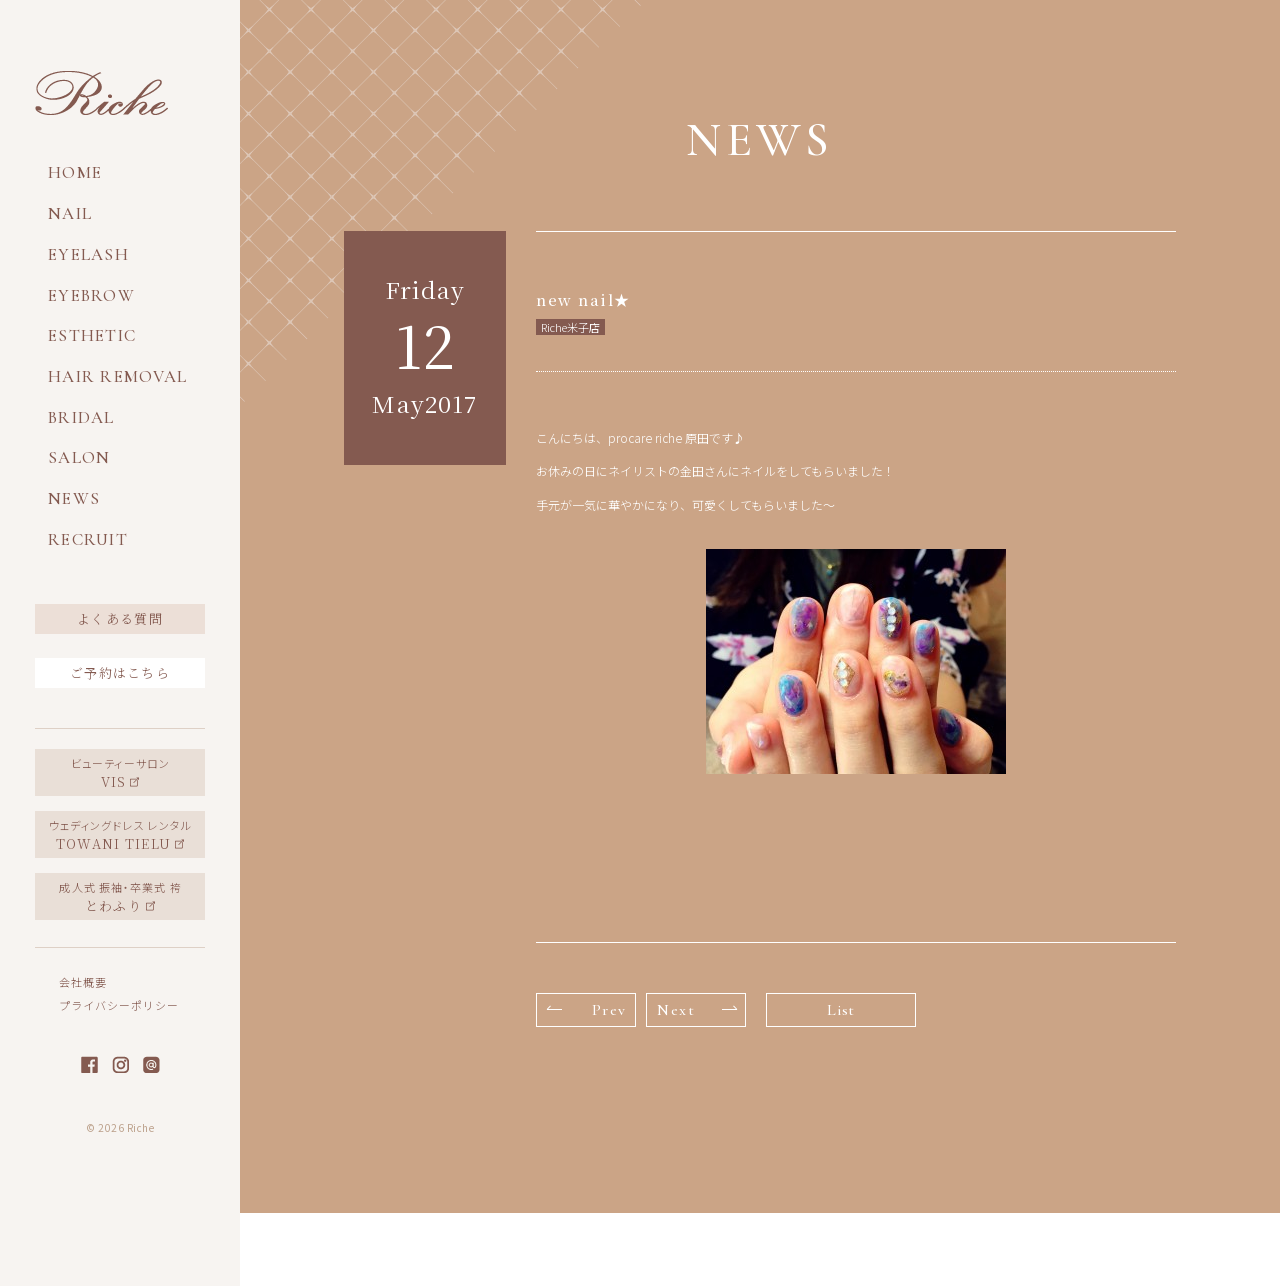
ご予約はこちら (120, 672)
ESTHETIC (92, 335)
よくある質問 (120, 618)
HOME (75, 172)
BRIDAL (81, 417)
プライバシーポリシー (119, 1005)
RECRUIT (88, 539)
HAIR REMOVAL (117, 376)
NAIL (70, 213)
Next (697, 1010)
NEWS (74, 498)
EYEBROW (91, 295)
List (841, 1010)
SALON (79, 457)
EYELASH (88, 254)
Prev (587, 1010)
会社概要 (83, 982)
